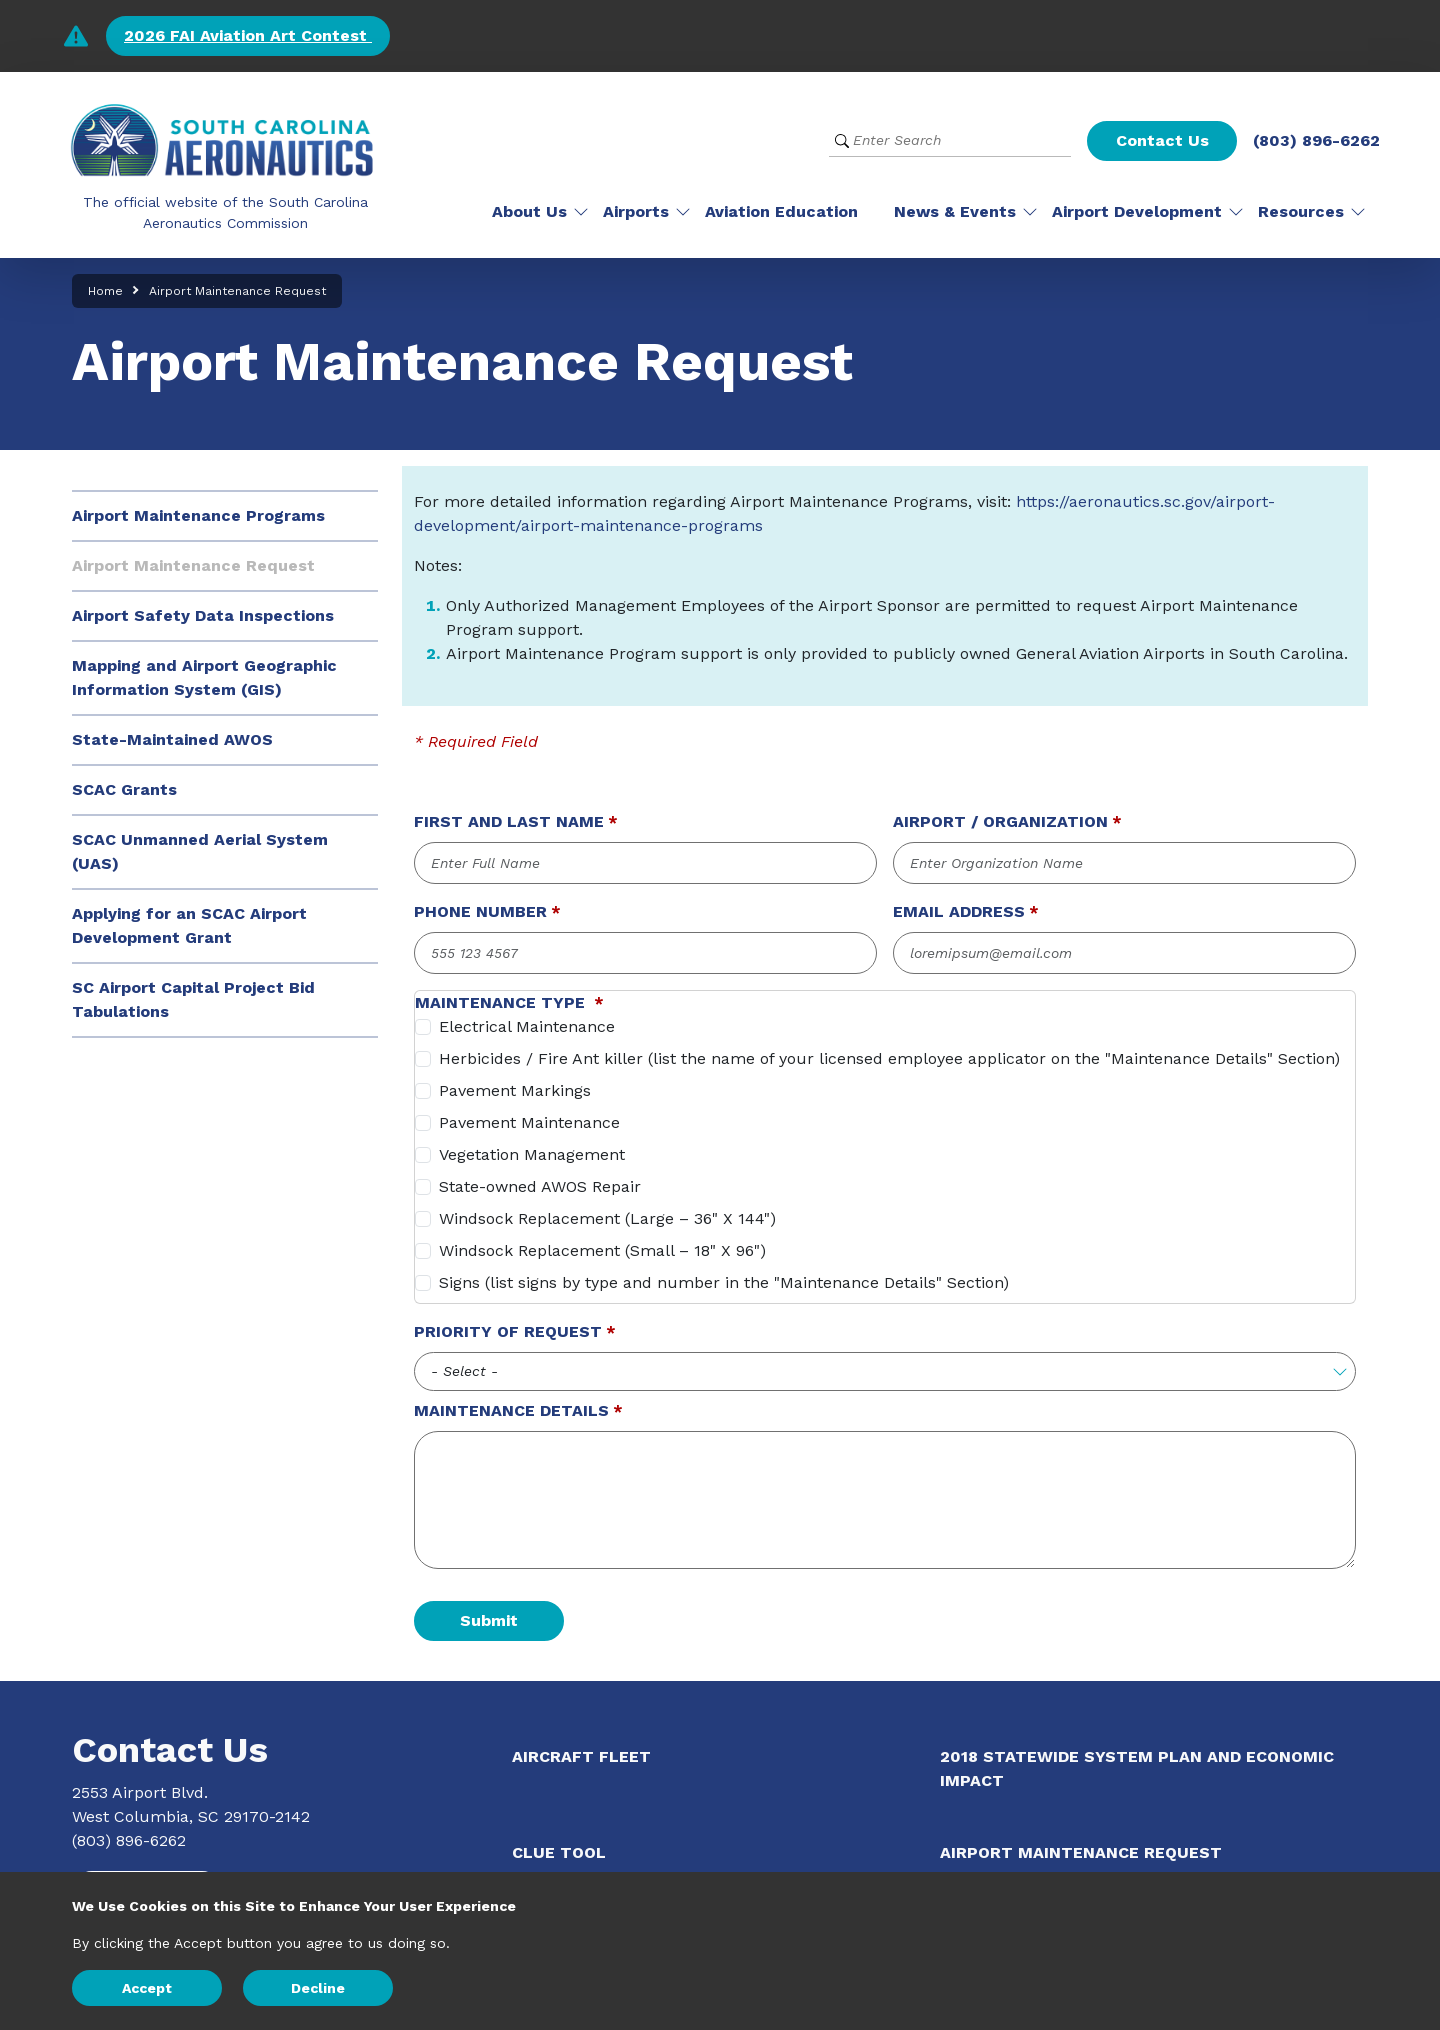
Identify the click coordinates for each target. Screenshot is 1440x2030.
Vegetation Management (532, 1154)
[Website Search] (950, 140)
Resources (1301, 211)
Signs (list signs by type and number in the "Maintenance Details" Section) (724, 1282)
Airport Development (1137, 211)
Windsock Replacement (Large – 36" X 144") (607, 1218)
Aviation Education (781, 211)
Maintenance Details (511, 1410)
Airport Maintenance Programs (198, 515)
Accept (147, 1988)
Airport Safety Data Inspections (203, 615)
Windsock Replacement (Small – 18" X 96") (602, 1250)
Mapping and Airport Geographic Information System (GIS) (204, 677)
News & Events (955, 211)
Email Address (959, 911)
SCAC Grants (124, 789)
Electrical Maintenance (527, 1026)
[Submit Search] (842, 140)
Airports (636, 211)
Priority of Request (508, 1331)
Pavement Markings (515, 1090)
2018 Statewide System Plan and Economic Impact (1137, 1768)
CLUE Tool (559, 1852)
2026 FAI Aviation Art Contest (248, 35)
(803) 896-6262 (1316, 140)
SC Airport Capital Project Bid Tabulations (193, 999)
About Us (529, 211)
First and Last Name (509, 821)
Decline (318, 1988)
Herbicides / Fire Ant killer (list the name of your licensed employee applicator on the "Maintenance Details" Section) (889, 1058)
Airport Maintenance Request (193, 565)
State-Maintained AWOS (172, 739)
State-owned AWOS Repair (540, 1186)
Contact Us (1162, 140)
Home (105, 291)
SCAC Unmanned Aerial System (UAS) (200, 851)
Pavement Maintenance (529, 1122)
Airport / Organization (1000, 821)
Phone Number (480, 911)
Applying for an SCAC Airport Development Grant (189, 925)
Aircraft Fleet (581, 1756)
